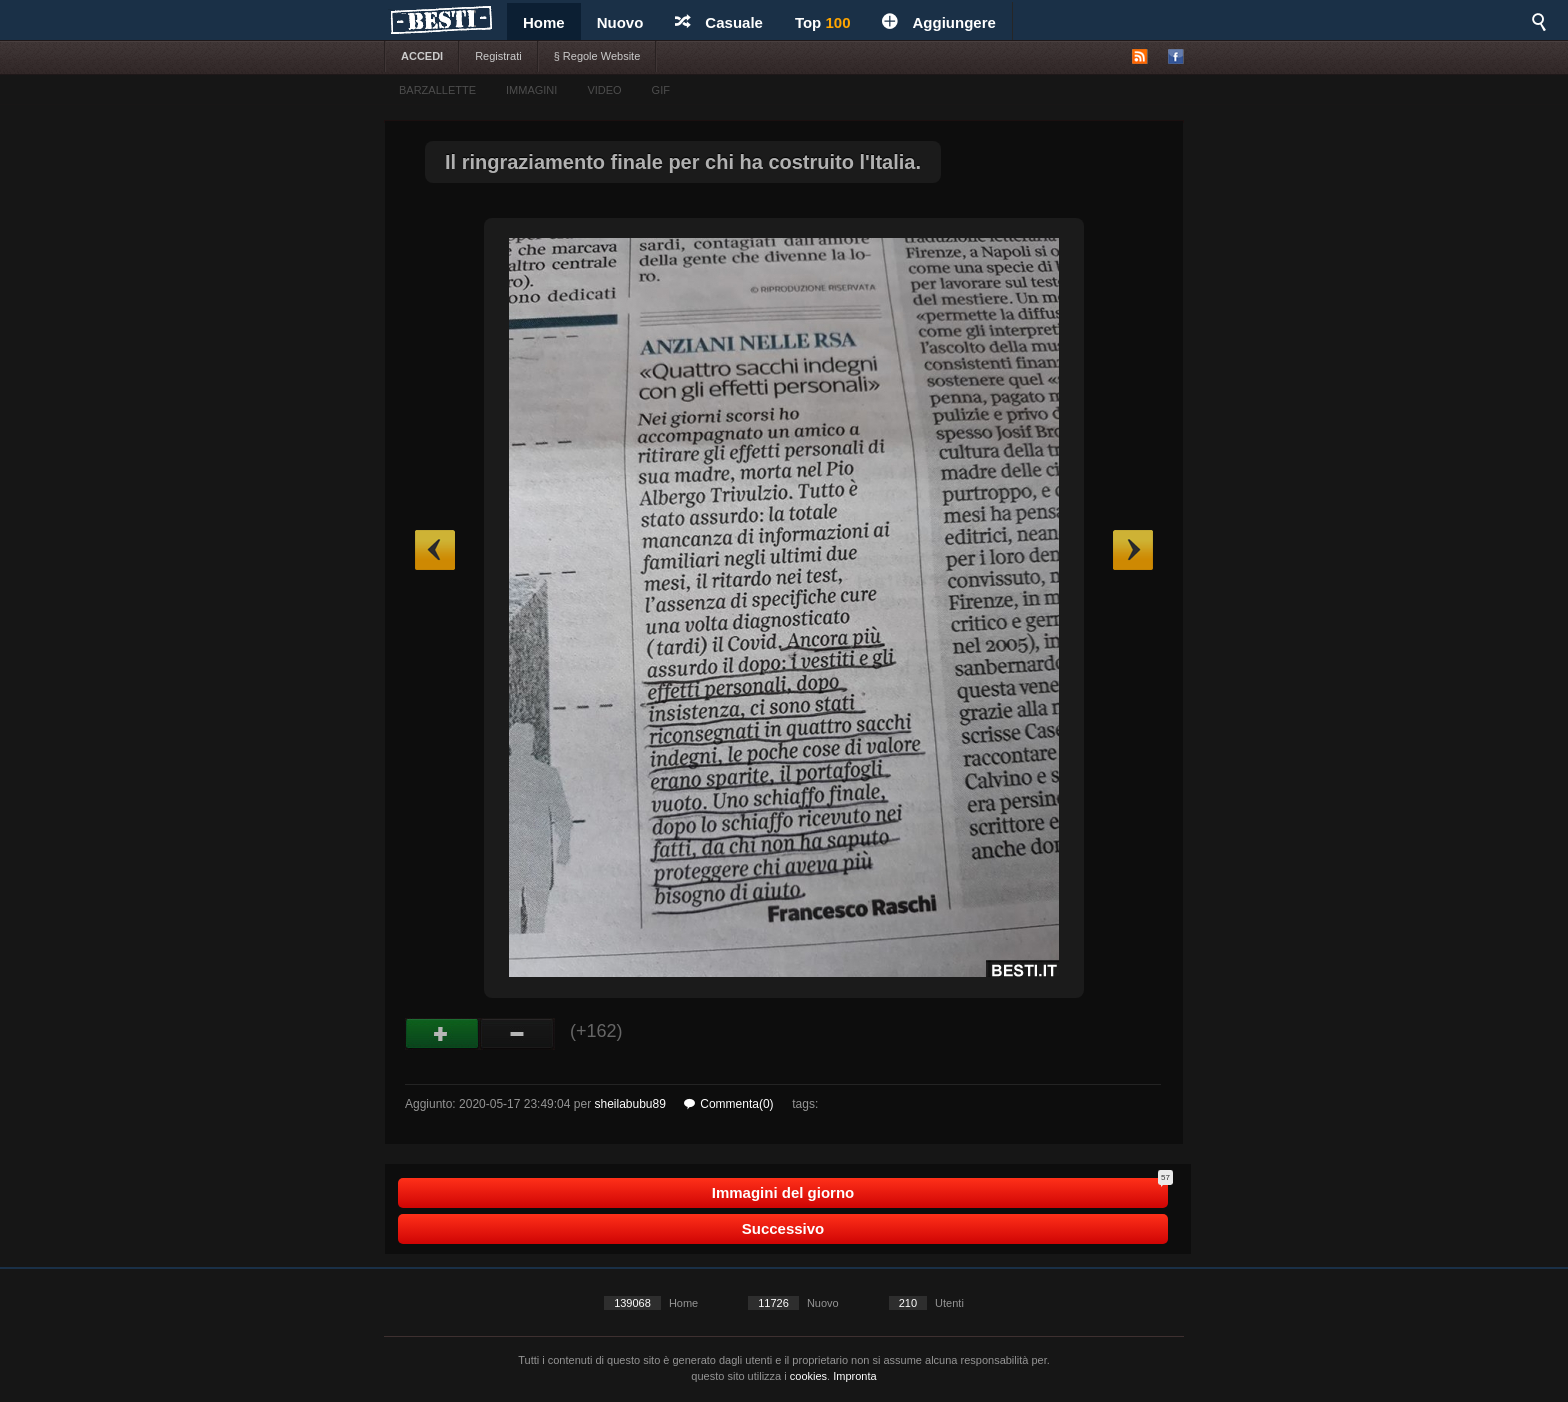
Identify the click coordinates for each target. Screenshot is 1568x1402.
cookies (808, 1376)
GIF (661, 90)
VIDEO (604, 90)
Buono (442, 1034)
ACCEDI (422, 56)
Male (517, 1034)
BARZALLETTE (437, 90)
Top (823, 22)
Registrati (498, 56)
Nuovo (620, 22)
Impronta (854, 1376)
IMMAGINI (531, 90)
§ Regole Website (597, 56)
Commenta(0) (728, 1104)
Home (544, 22)
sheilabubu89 (629, 1104)
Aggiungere (938, 22)
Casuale (719, 22)
